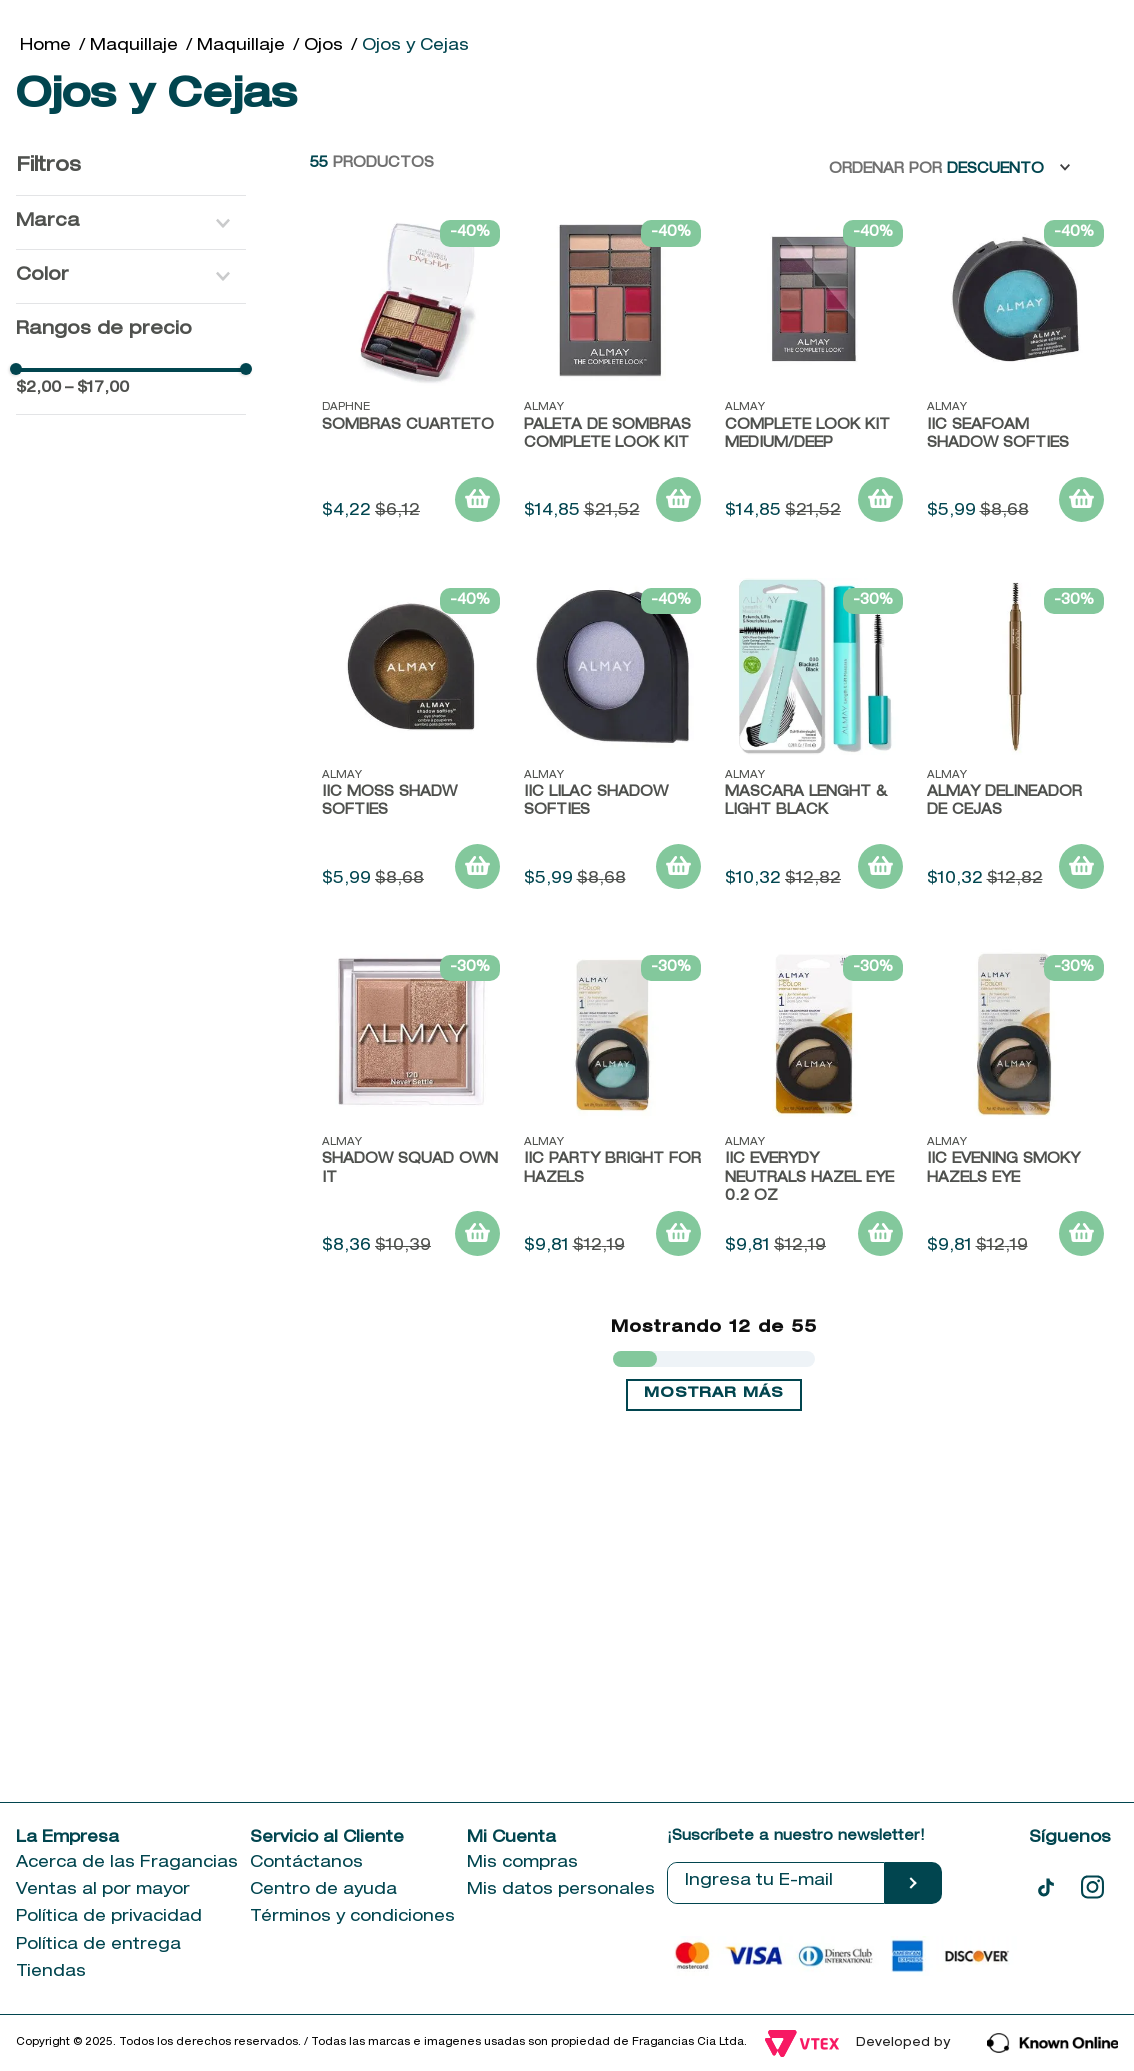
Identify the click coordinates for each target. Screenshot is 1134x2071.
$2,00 (38, 388)
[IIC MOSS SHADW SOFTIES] (411, 741)
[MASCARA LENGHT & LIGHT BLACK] (814, 741)
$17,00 (97, 388)
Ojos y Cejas (415, 47)
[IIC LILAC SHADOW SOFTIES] (613, 741)
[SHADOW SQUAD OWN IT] (411, 1108)
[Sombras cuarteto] (411, 373)
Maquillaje (134, 47)
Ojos (323, 47)
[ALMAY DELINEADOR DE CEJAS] (1016, 741)
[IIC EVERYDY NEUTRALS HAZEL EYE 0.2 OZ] (814, 1108)
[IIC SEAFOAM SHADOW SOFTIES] (1016, 373)
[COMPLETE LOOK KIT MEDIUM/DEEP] (814, 373)
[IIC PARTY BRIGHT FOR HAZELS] (613, 1108)
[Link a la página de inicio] (45, 47)
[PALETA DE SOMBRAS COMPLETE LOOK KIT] (613, 373)
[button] (131, 222)
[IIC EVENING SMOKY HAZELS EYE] (1016, 1108)
